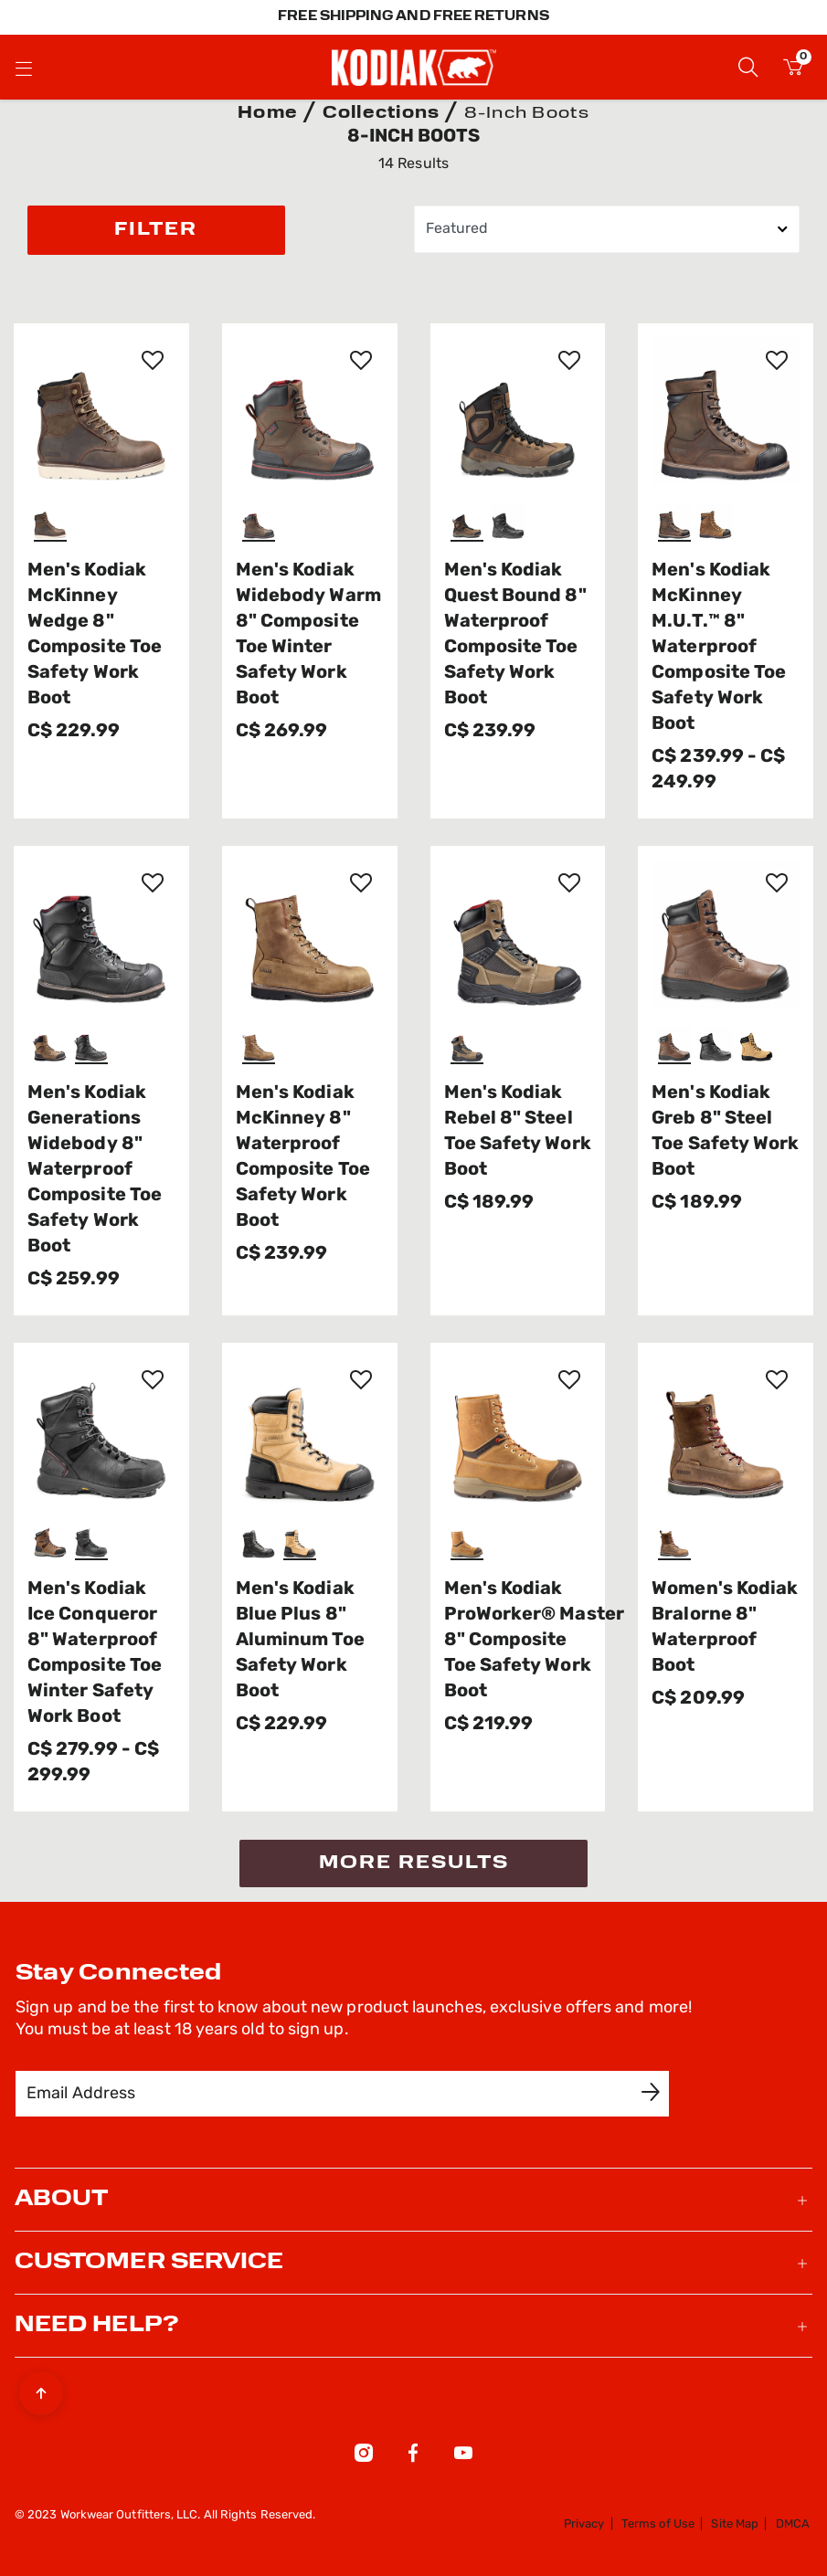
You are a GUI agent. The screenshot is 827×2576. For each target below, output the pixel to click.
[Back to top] (41, 2388)
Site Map (734, 2524)
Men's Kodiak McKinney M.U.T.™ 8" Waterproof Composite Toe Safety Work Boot (719, 648)
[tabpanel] (413, 1012)
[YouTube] (463, 2456)
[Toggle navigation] (24, 67)
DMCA (793, 2524)
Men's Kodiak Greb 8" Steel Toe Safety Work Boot (725, 1131)
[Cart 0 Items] (793, 70)
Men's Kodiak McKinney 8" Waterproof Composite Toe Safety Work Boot (303, 1157)
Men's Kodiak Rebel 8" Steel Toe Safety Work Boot (517, 1131)
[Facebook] (413, 2456)
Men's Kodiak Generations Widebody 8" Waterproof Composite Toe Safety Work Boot (94, 1170)
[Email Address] (329, 2094)
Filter (155, 230)
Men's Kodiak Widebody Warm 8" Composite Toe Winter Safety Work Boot (308, 635)
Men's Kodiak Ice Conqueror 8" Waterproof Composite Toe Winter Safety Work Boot (94, 1653)
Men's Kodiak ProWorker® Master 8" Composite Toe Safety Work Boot (518, 1640)
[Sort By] (607, 229)
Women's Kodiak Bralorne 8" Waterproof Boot (725, 1627)
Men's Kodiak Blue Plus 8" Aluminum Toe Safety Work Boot (300, 1640)
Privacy (584, 2524)
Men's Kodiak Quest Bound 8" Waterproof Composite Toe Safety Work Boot (515, 635)
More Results (414, 1863)
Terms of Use (657, 2524)
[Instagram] (364, 2456)
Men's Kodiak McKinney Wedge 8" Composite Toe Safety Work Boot (94, 635)
